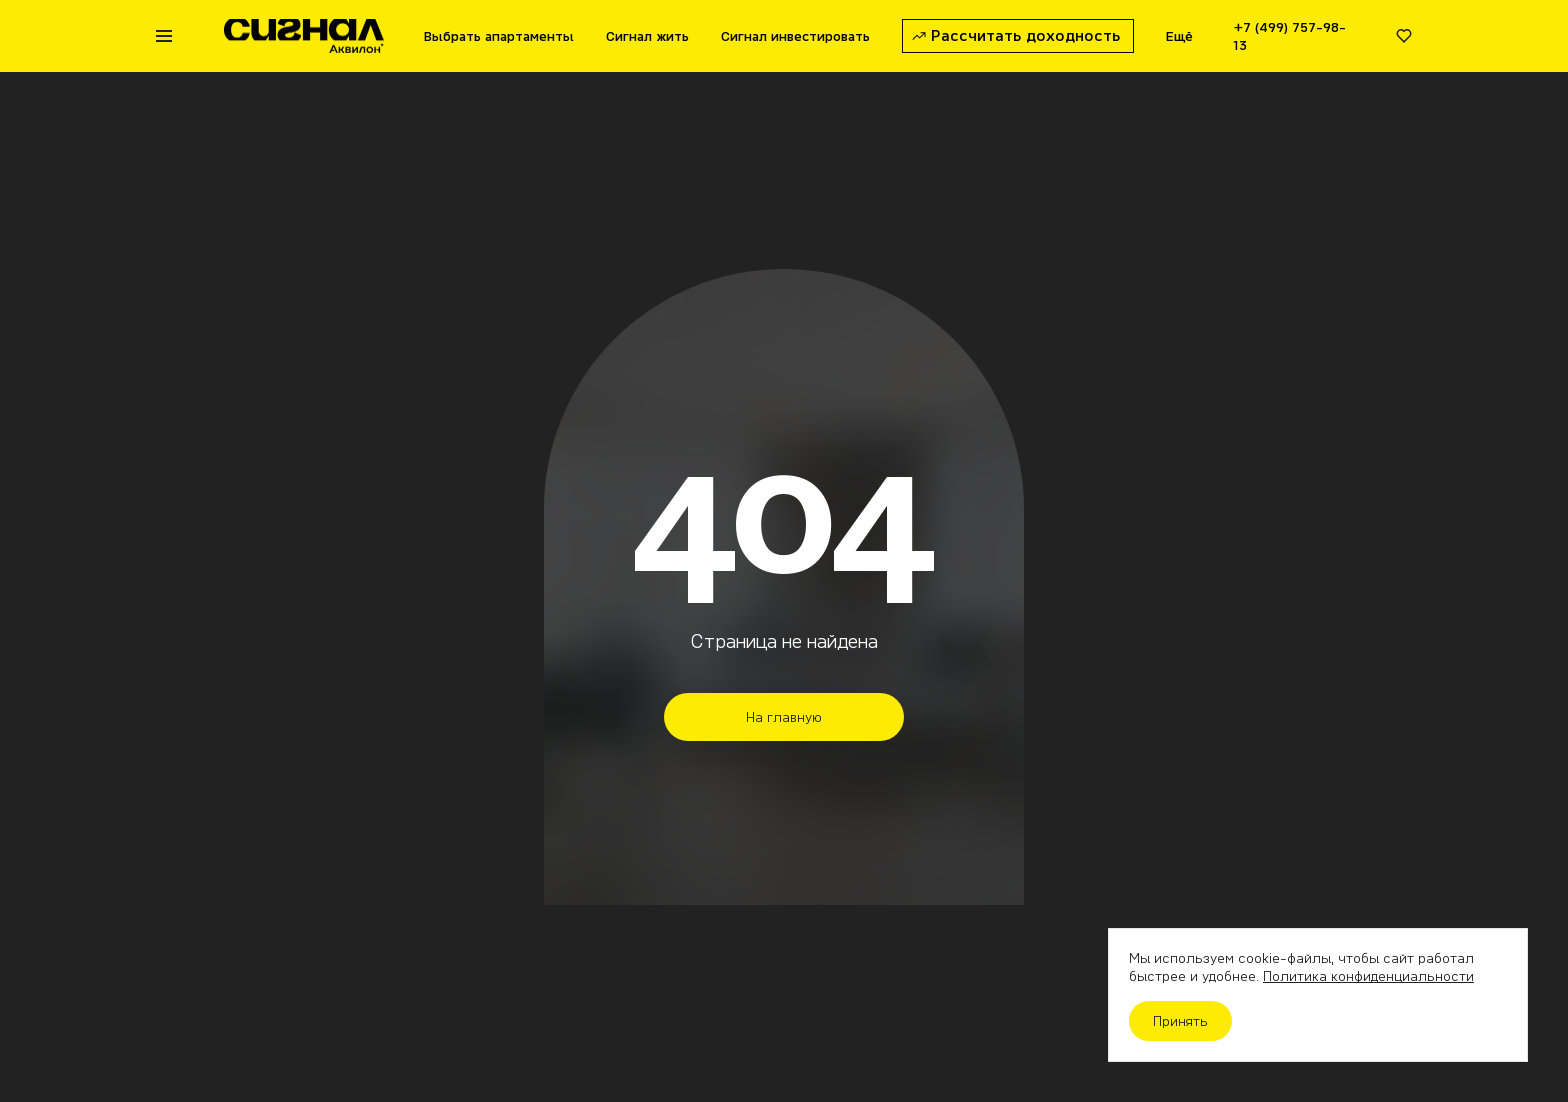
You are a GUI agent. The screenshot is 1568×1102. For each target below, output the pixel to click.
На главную (784, 717)
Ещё (1179, 36)
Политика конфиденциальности (1368, 976)
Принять (1180, 1021)
